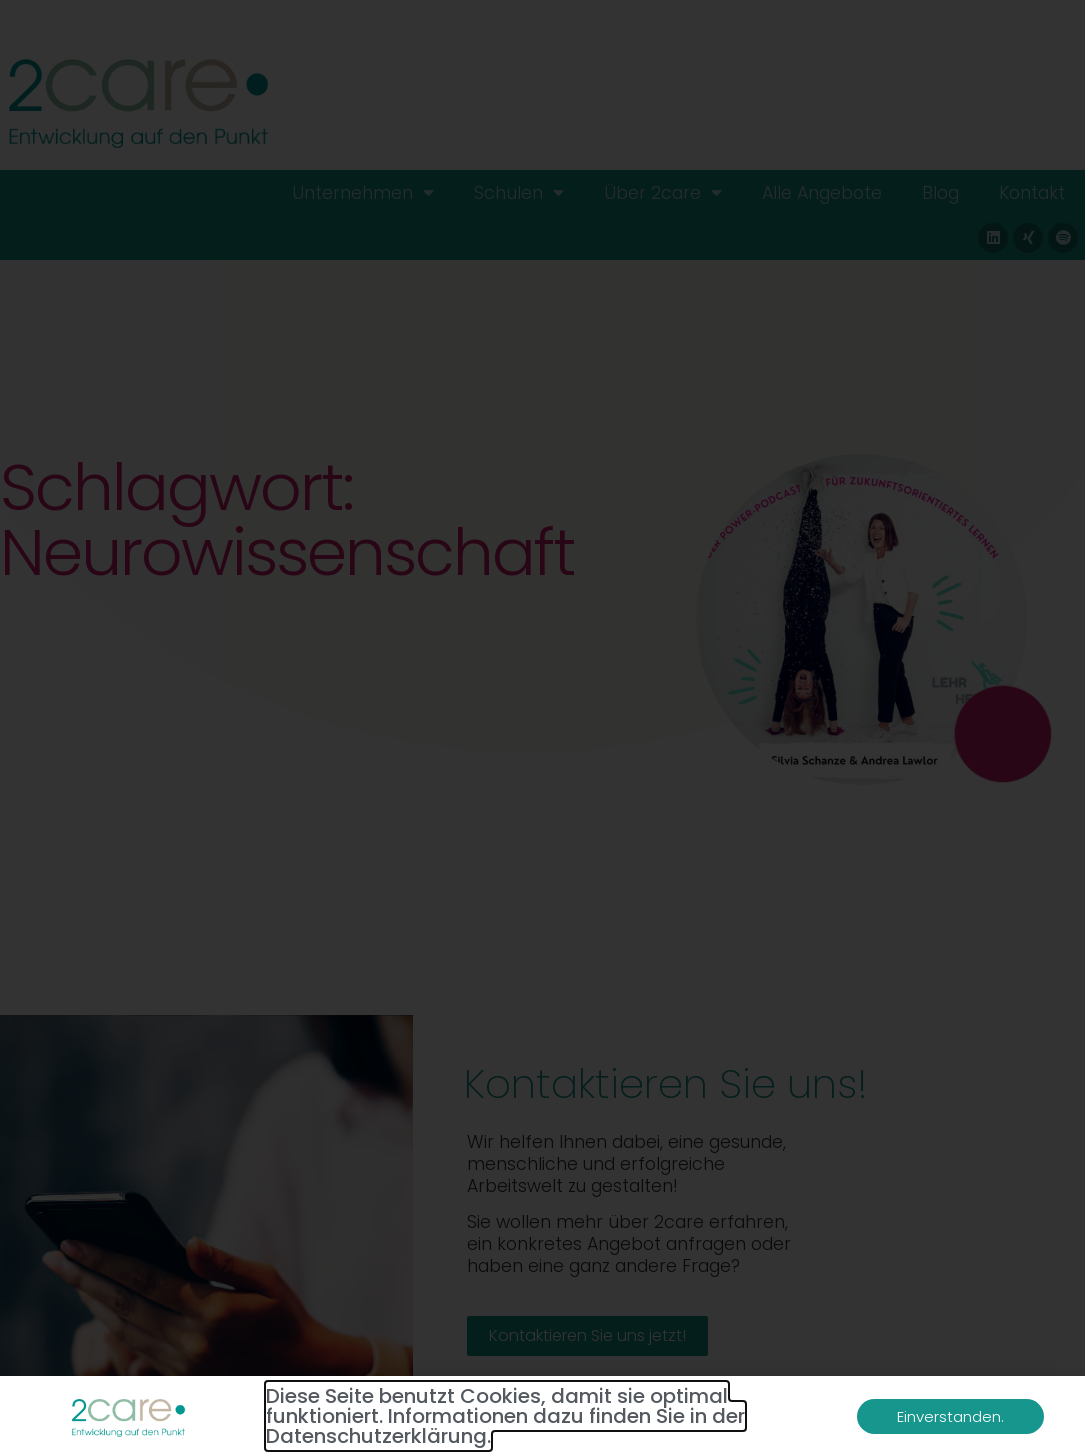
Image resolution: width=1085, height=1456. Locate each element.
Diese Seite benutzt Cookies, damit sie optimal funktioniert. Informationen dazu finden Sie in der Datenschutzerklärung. (505, 1416)
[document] (542, 728)
